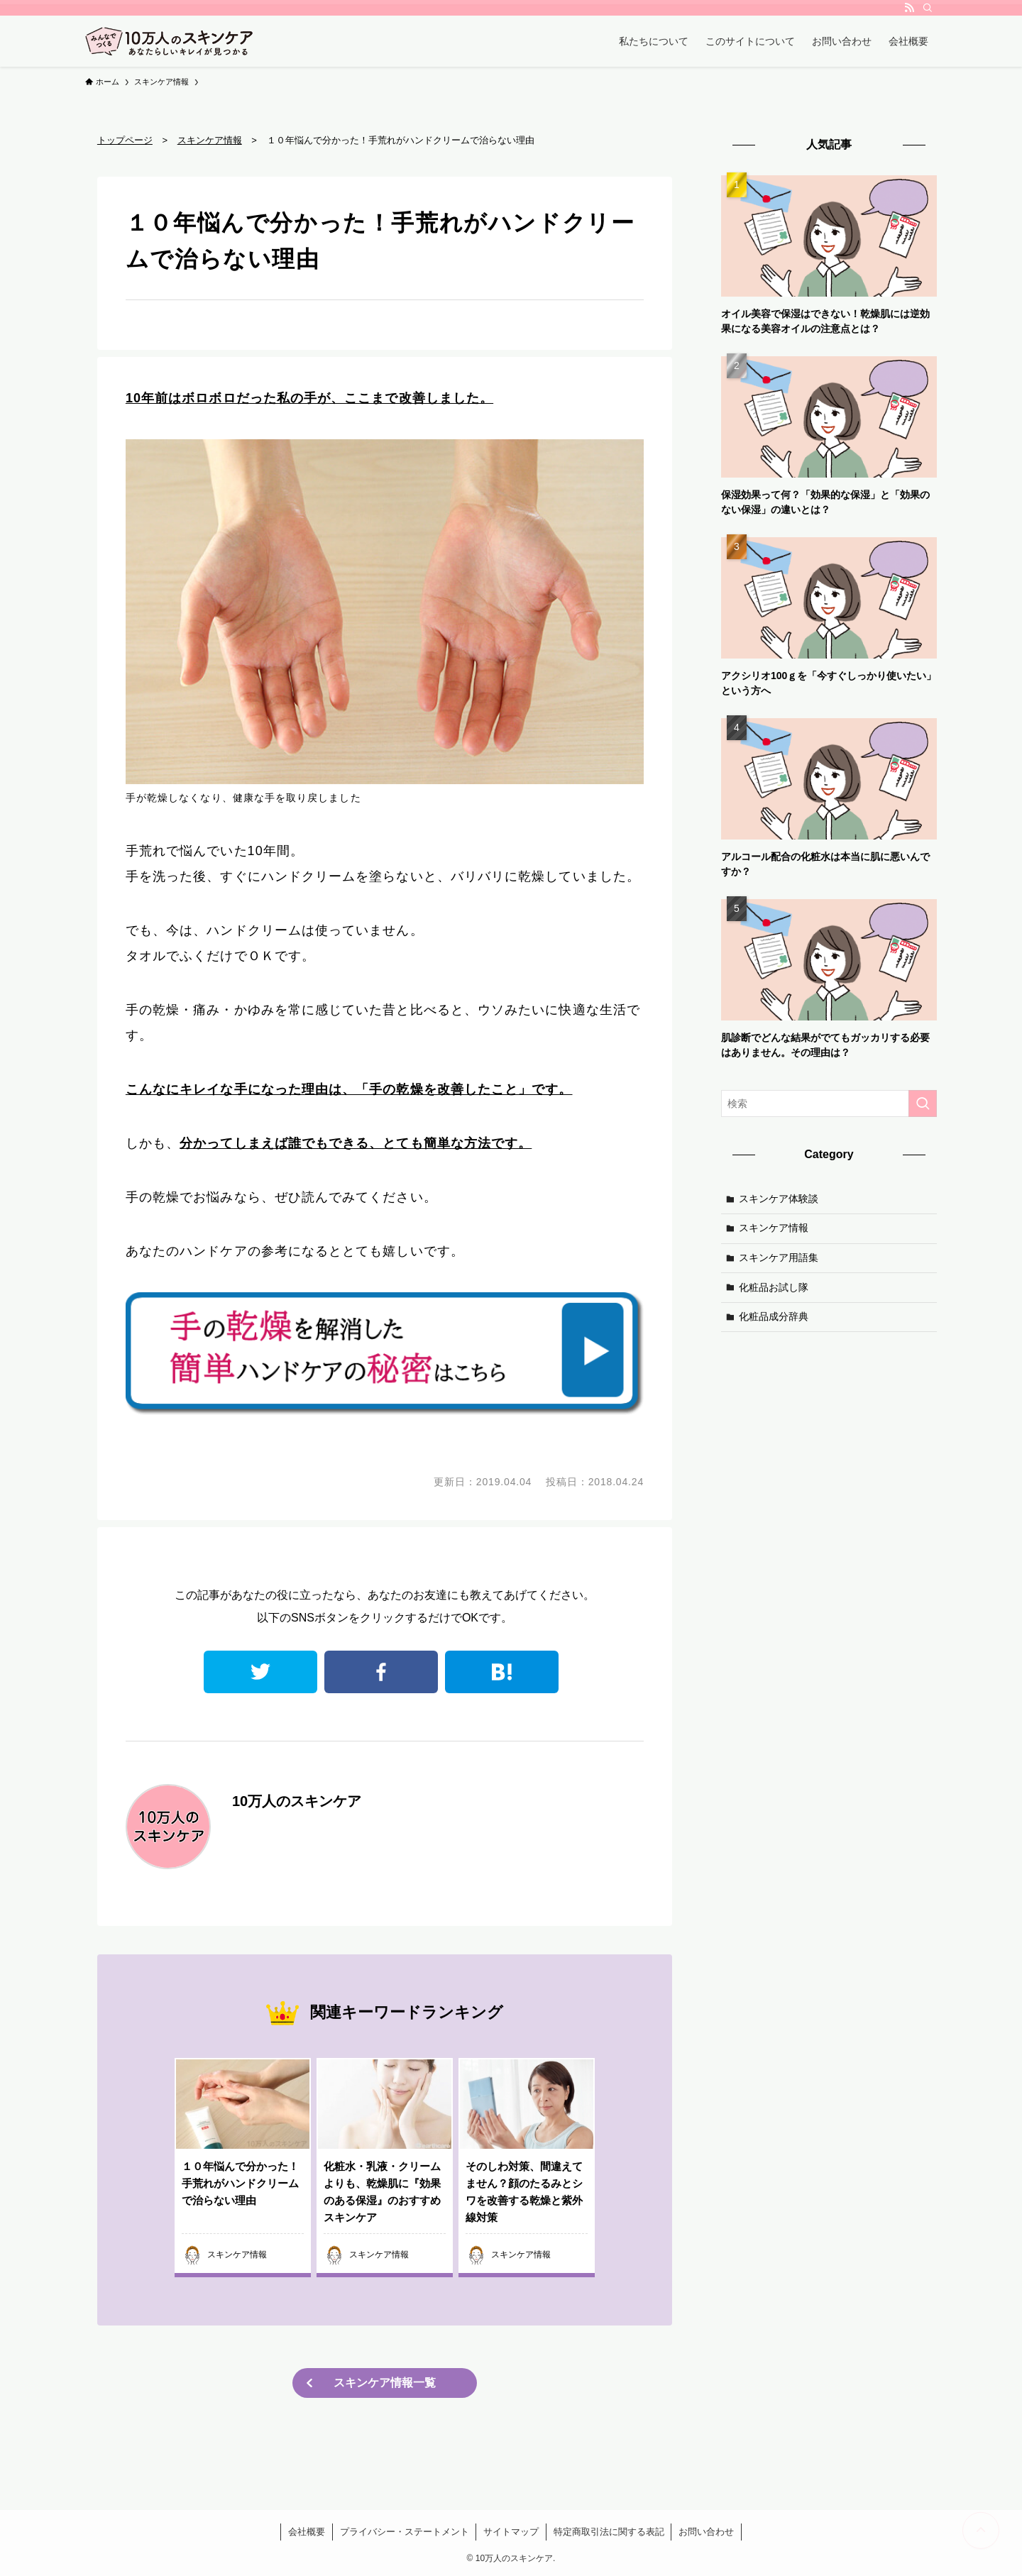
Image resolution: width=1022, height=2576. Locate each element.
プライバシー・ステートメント (404, 2531)
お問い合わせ (706, 2531)
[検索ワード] (829, 1103)
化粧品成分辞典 (773, 1316)
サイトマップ (511, 2531)
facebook (381, 1672)
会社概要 (306, 2531)
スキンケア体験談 (778, 1198)
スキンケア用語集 (778, 1257)
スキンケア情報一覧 (385, 2383)
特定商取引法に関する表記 (609, 2531)
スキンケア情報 (773, 1227)
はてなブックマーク (502, 1672)
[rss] (909, 8)
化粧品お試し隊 (773, 1287)
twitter (260, 1672)
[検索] (927, 8)
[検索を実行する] (922, 1103)
